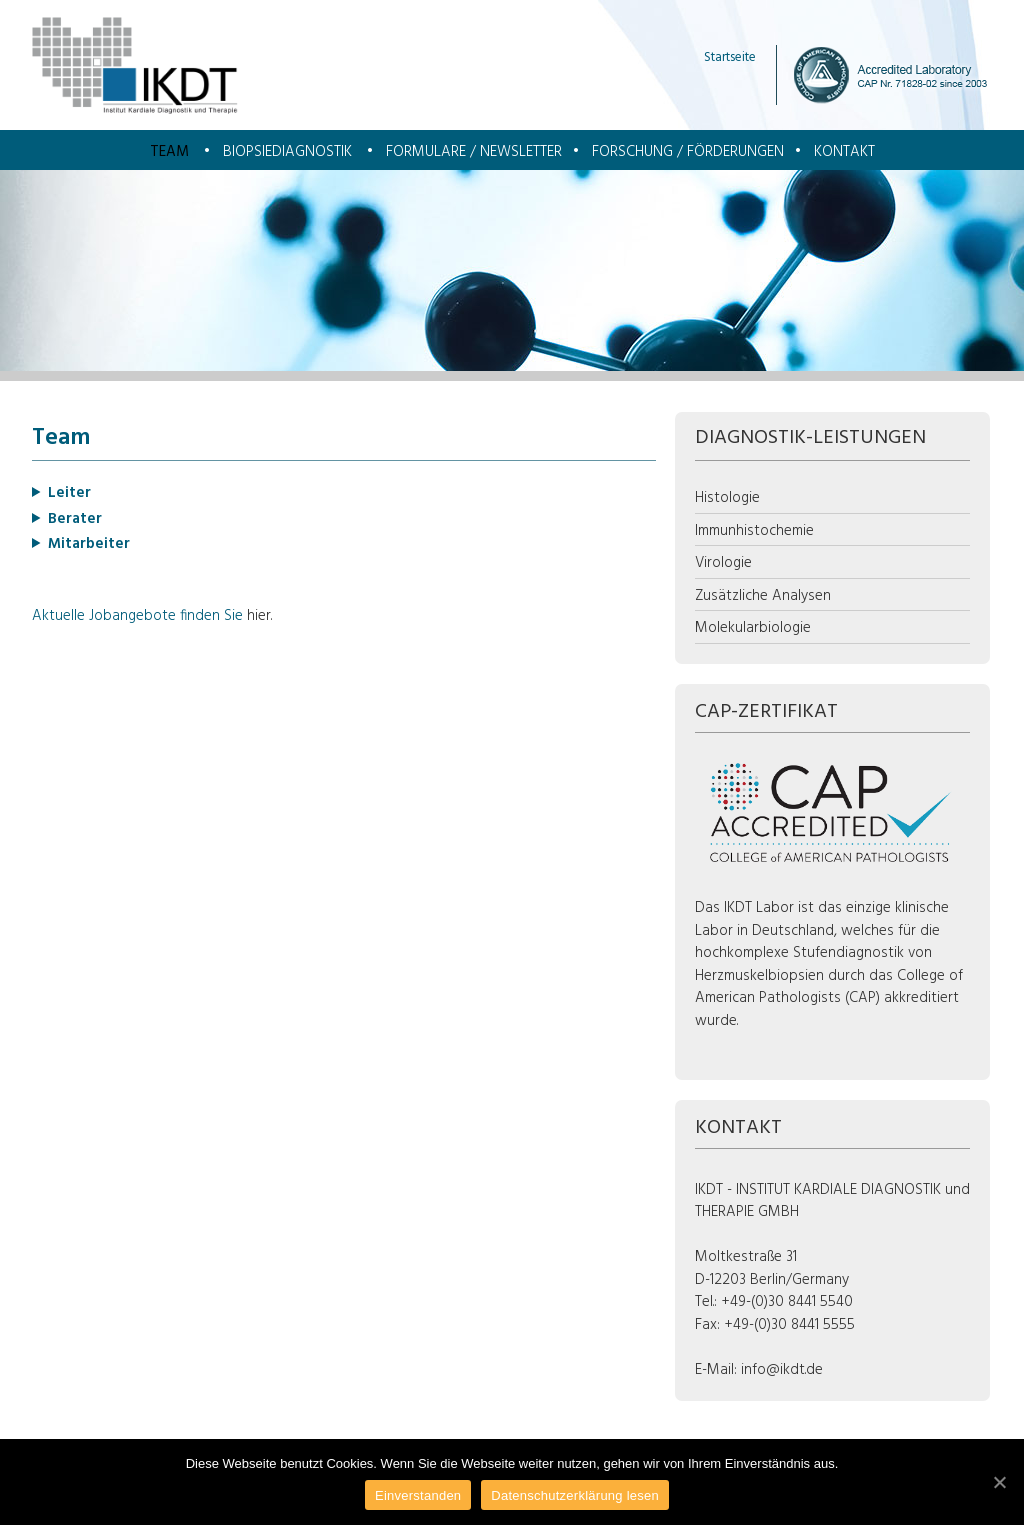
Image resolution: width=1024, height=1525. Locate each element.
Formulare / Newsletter (474, 152)
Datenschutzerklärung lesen (575, 1495)
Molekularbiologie (753, 628)
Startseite (730, 57)
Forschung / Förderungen (688, 152)
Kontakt (844, 152)
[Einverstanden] (999, 1482)
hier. (259, 616)
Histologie (727, 498)
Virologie (723, 563)
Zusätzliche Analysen (763, 596)
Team (169, 152)
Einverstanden (418, 1495)
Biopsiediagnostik (287, 152)
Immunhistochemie (754, 531)
